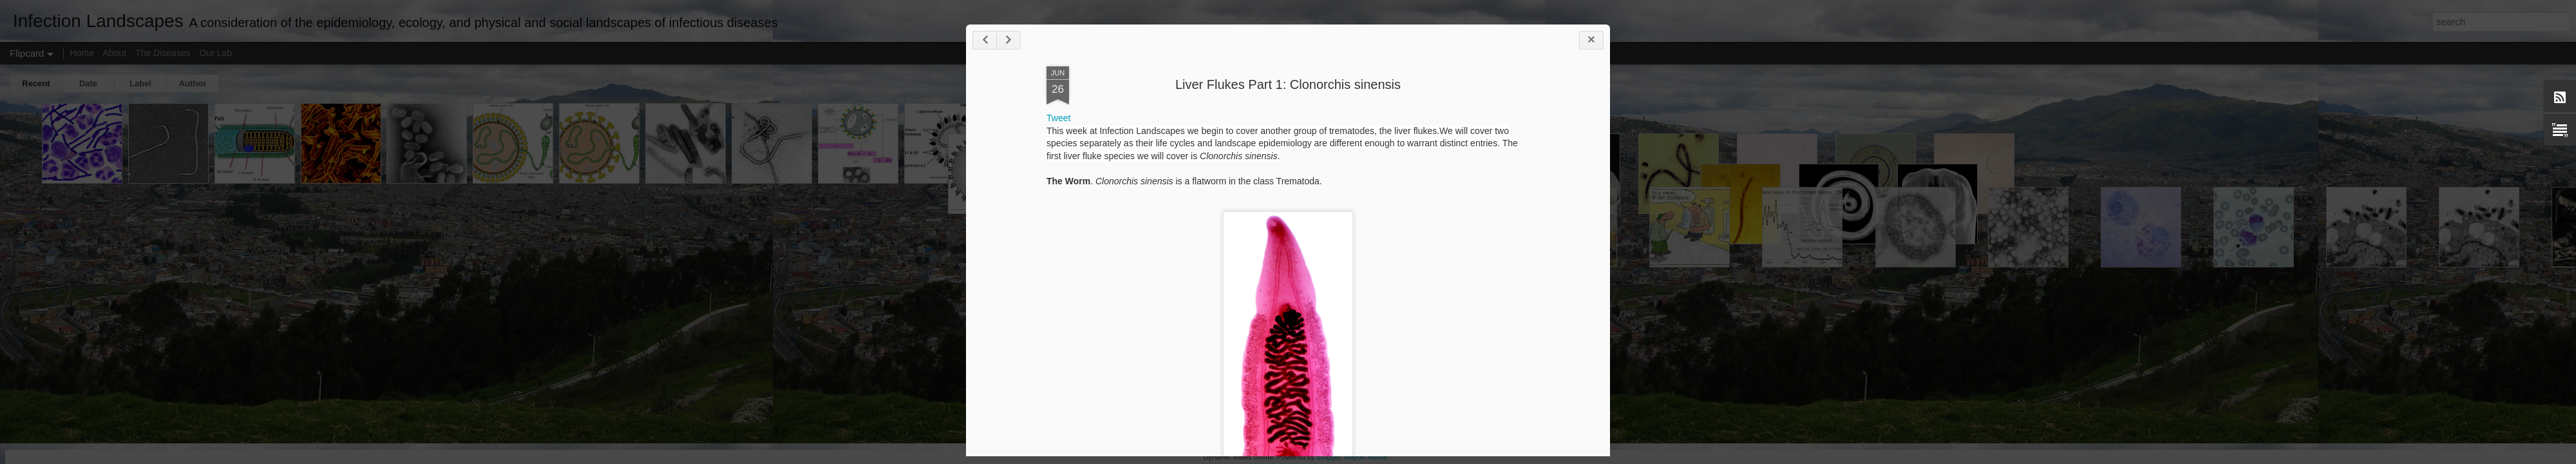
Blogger (1328, 457)
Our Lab (216, 53)
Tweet (1058, 118)
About (115, 53)
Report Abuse (1366, 457)
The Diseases (163, 53)
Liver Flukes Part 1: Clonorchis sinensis (1288, 84)
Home (81, 53)
